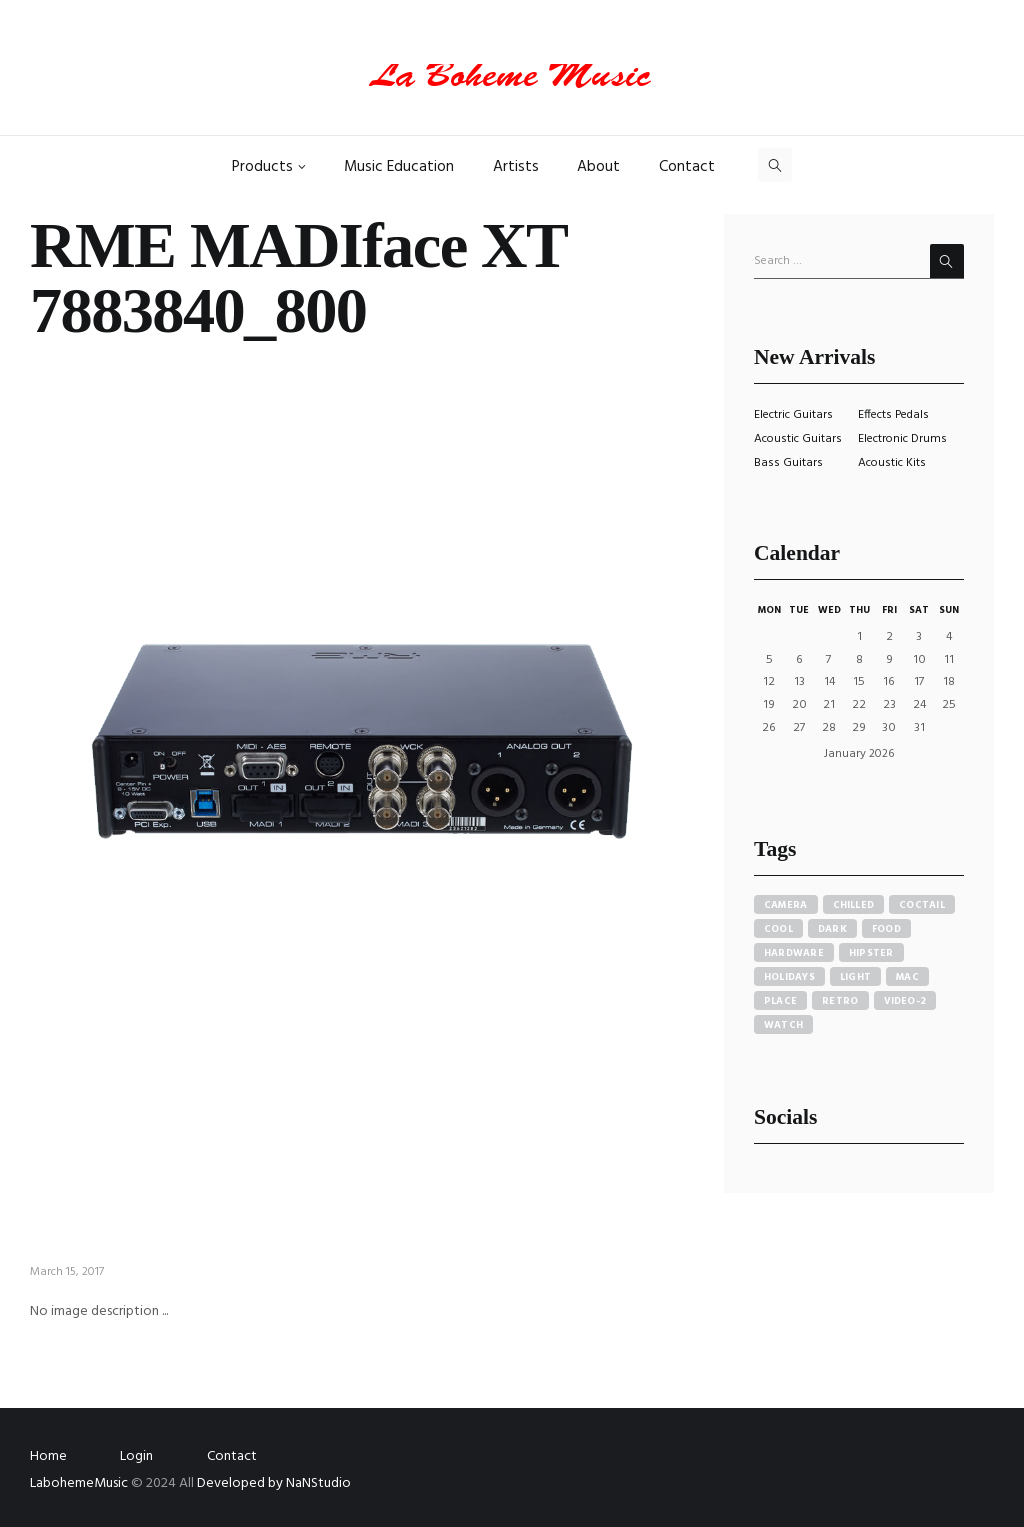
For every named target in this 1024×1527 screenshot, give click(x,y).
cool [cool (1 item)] (778, 929)
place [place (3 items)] (780, 1001)
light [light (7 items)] (855, 977)
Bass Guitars (788, 463)
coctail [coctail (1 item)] (922, 905)
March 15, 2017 (67, 1272)
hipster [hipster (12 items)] (871, 953)
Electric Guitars (793, 415)
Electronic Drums (902, 439)
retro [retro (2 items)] (840, 1001)
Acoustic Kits (892, 463)
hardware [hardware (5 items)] (794, 953)
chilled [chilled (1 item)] (854, 905)
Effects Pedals (893, 415)
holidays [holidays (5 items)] (789, 977)
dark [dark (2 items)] (832, 929)
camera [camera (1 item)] (786, 905)
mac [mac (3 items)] (907, 977)
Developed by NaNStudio (274, 1483)
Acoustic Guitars (798, 439)
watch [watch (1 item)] (783, 1025)
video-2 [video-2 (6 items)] (905, 1001)
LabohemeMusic (80, 1483)
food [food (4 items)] (886, 929)
